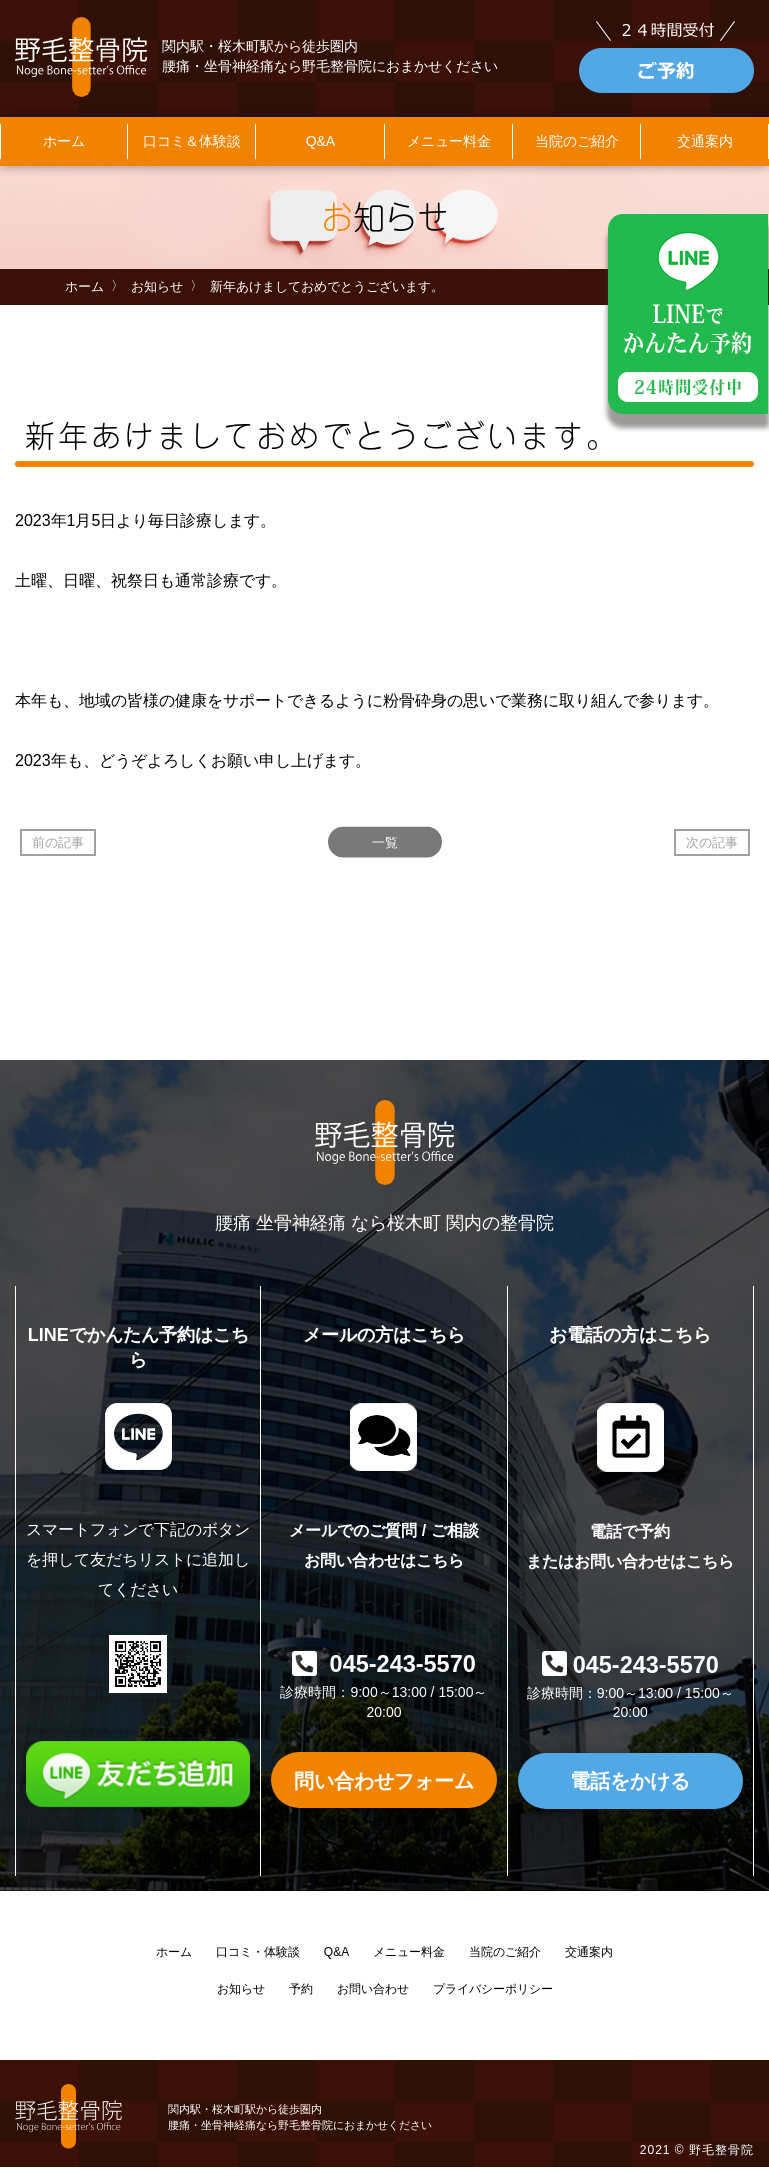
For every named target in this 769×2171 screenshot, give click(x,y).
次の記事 (712, 846)
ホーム (64, 145)
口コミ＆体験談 (192, 145)
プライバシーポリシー (493, 1992)
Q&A (321, 145)
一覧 (385, 846)
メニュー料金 (449, 145)
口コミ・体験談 (258, 1955)
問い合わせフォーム (384, 1783)
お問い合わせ (373, 1992)
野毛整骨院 (721, 2154)
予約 (301, 1992)
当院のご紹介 (577, 145)
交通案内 (589, 1955)
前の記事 (58, 846)
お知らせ (157, 290)
